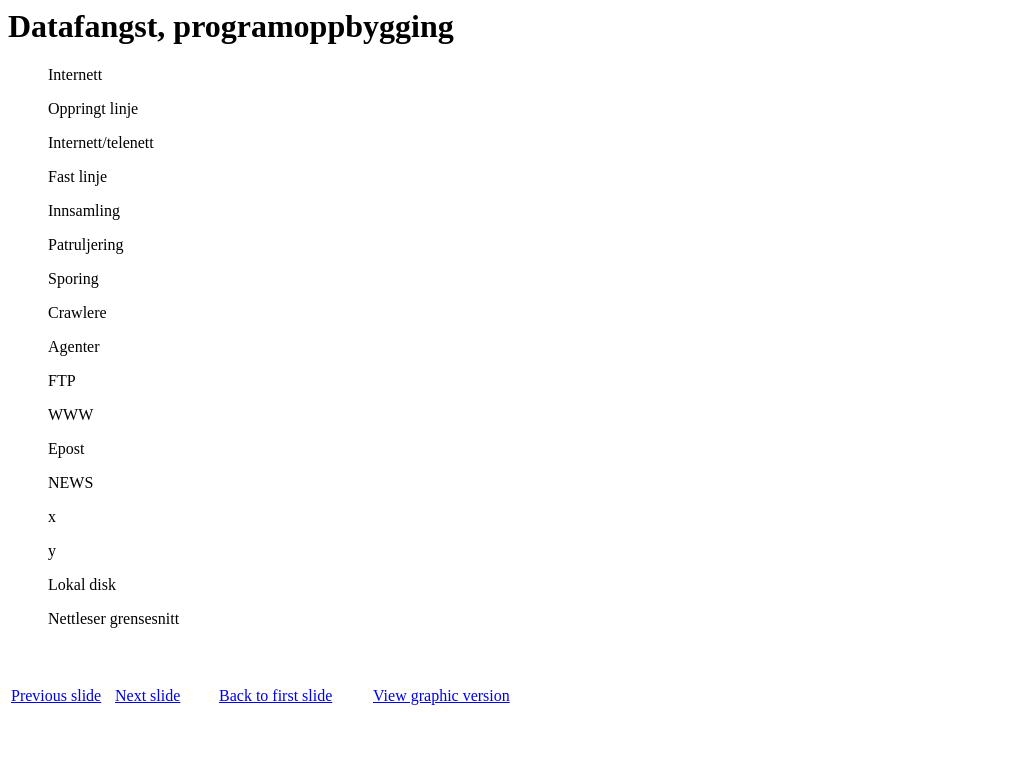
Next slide (147, 695)
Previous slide (56, 695)
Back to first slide (275, 695)
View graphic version (441, 695)
